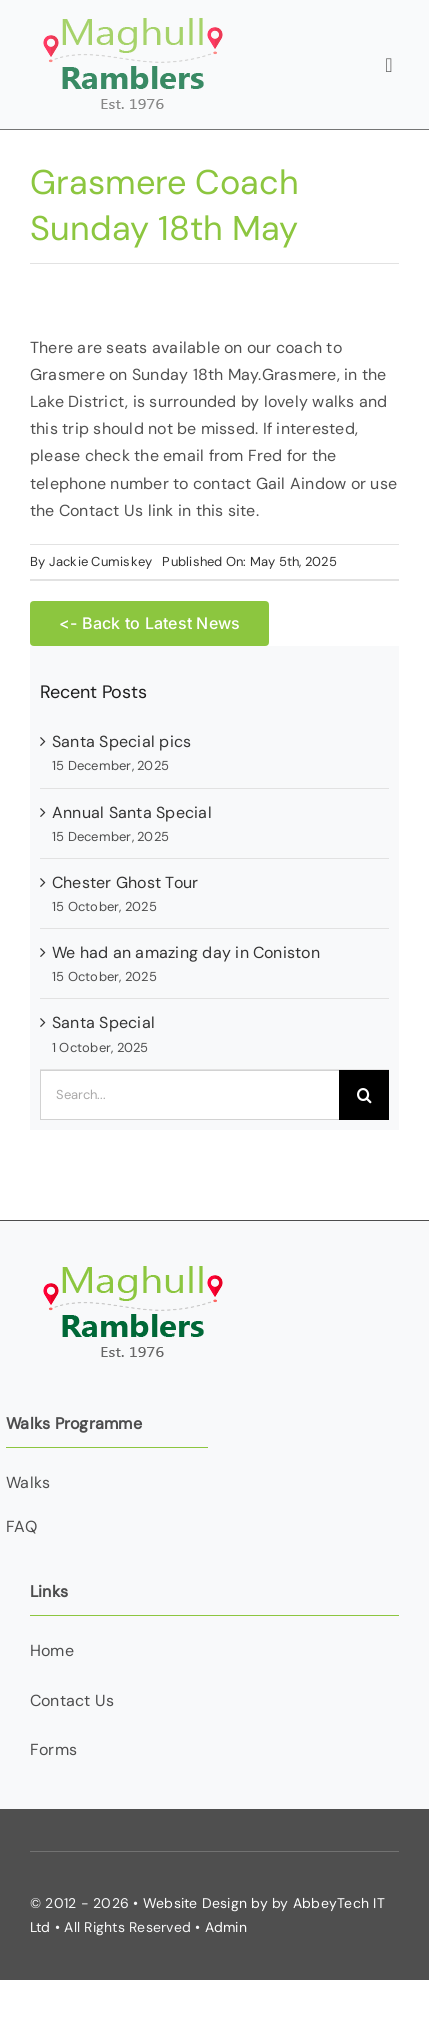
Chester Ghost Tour (125, 882)
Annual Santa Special (132, 812)
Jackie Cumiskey (101, 561)
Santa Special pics (121, 741)
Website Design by (205, 1903)
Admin (226, 1927)
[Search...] (189, 1095)
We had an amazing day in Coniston (186, 952)
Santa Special (103, 1022)
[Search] (364, 1095)
